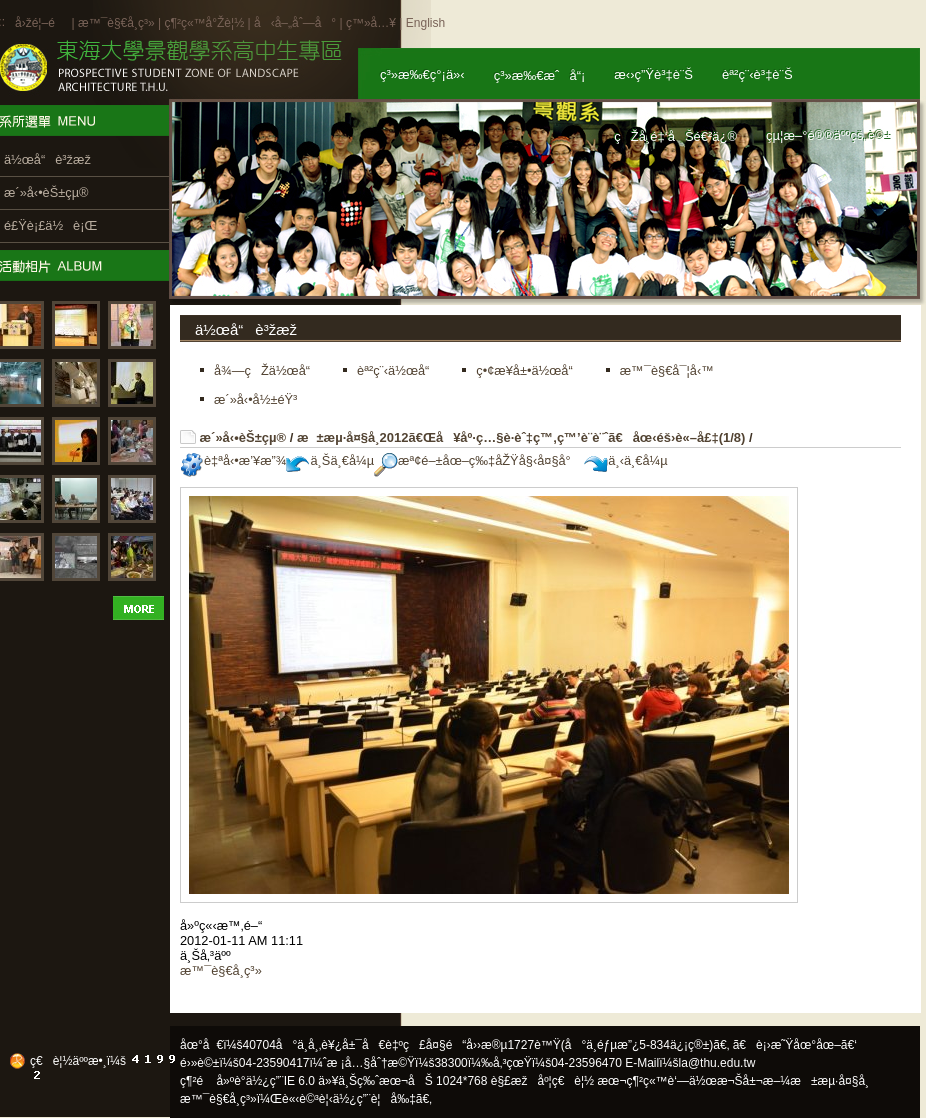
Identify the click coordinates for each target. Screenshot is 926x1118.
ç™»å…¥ (371, 23)
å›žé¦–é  (41, 23)
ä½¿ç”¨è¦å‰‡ (374, 1099)
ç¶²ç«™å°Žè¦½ (204, 23)
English (425, 23)
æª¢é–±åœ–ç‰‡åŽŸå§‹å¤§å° (477, 460)
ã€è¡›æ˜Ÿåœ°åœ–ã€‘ (795, 1045)
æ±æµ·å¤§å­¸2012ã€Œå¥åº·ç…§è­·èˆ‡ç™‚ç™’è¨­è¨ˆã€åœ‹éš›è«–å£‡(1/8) (521, 437)
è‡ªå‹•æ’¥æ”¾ (233, 460)
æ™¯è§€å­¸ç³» (118, 23)
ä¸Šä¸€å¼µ (330, 460)
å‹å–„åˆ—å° (295, 23)
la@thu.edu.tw (717, 1063)
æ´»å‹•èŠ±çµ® (243, 437)
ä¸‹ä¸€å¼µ (625, 460)
